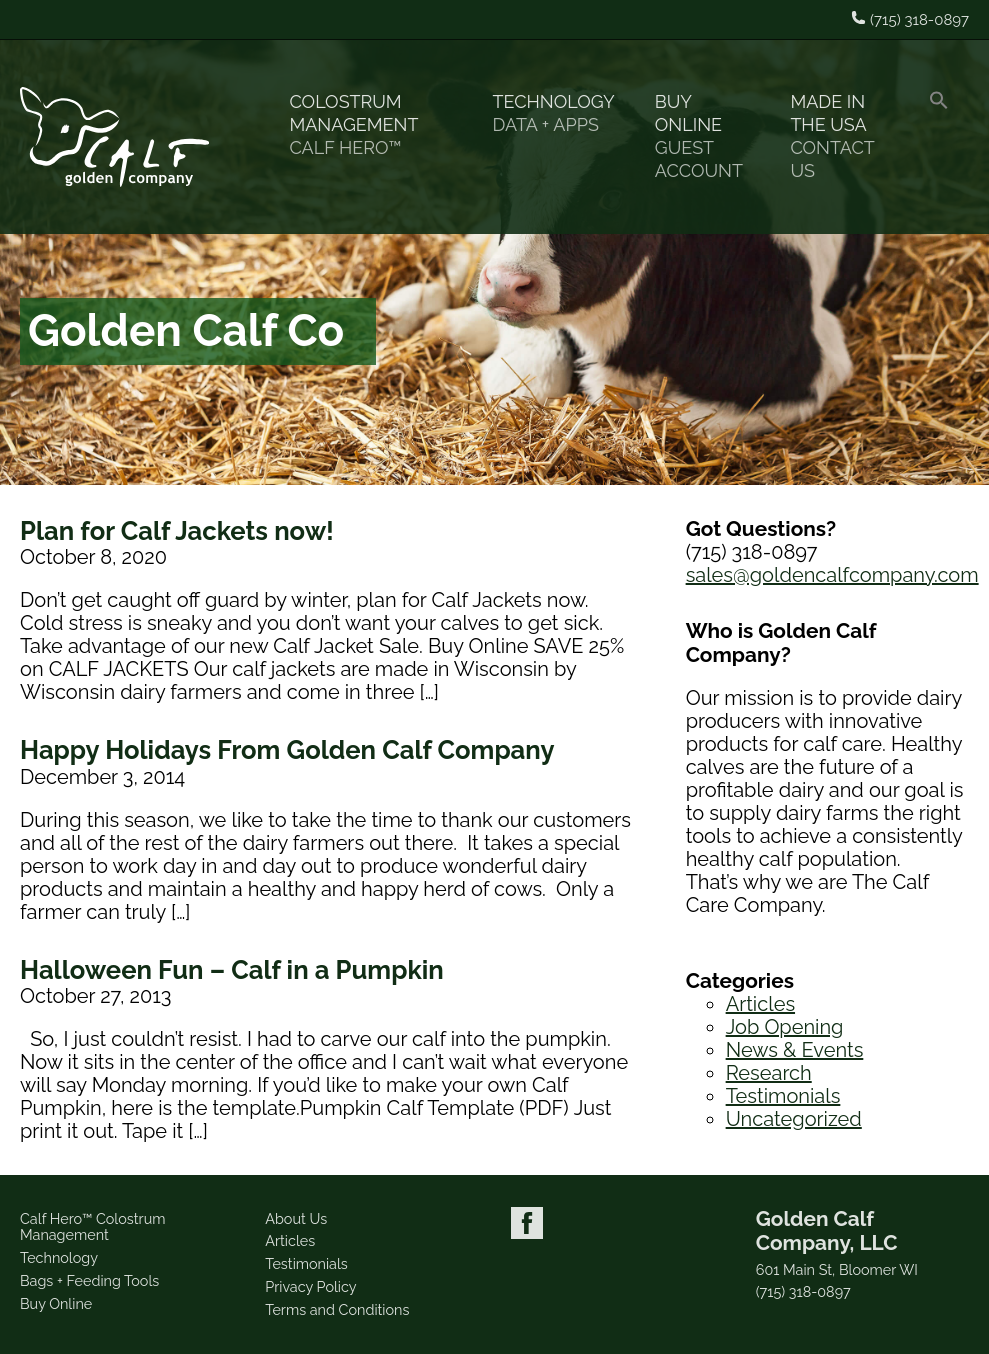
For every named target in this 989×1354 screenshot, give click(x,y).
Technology (554, 113)
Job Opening (785, 1027)
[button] (939, 137)
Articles (760, 1004)
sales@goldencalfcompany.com (832, 575)
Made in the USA (839, 136)
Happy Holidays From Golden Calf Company (287, 750)
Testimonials (783, 1096)
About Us (296, 1218)
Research (769, 1073)
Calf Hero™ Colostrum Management (92, 1227)
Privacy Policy (310, 1286)
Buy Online (703, 136)
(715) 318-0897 (803, 1292)
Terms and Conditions (337, 1309)
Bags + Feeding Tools (89, 1280)
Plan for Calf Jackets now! (177, 531)
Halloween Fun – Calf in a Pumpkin (232, 970)
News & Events (795, 1050)
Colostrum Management (370, 125)
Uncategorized (794, 1119)
